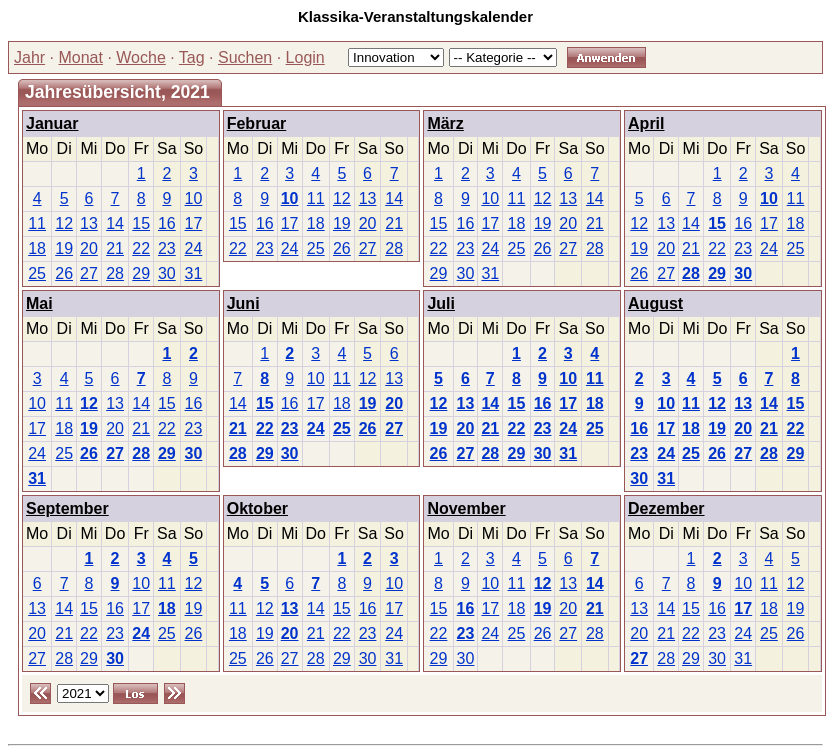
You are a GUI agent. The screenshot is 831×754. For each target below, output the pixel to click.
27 (89, 273)
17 (194, 223)
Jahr (29, 57)
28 (115, 273)
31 (194, 273)
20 (89, 248)
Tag (192, 57)
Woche (141, 57)
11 (37, 223)
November (466, 508)
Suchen (245, 57)
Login (305, 57)
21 (115, 248)
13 (89, 223)
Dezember (666, 508)
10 (194, 198)
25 (37, 273)
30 (167, 273)
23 (167, 248)
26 (64, 273)
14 (115, 223)
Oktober (257, 508)
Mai (39, 303)
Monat (80, 57)
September (67, 508)
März (445, 123)
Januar (52, 123)
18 (37, 248)
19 (64, 248)
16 (167, 223)
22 (141, 248)
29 (141, 273)
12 (64, 223)
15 (141, 223)
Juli (441, 303)
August (655, 303)
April (646, 123)
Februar (257, 123)
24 (194, 248)
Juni (243, 303)
